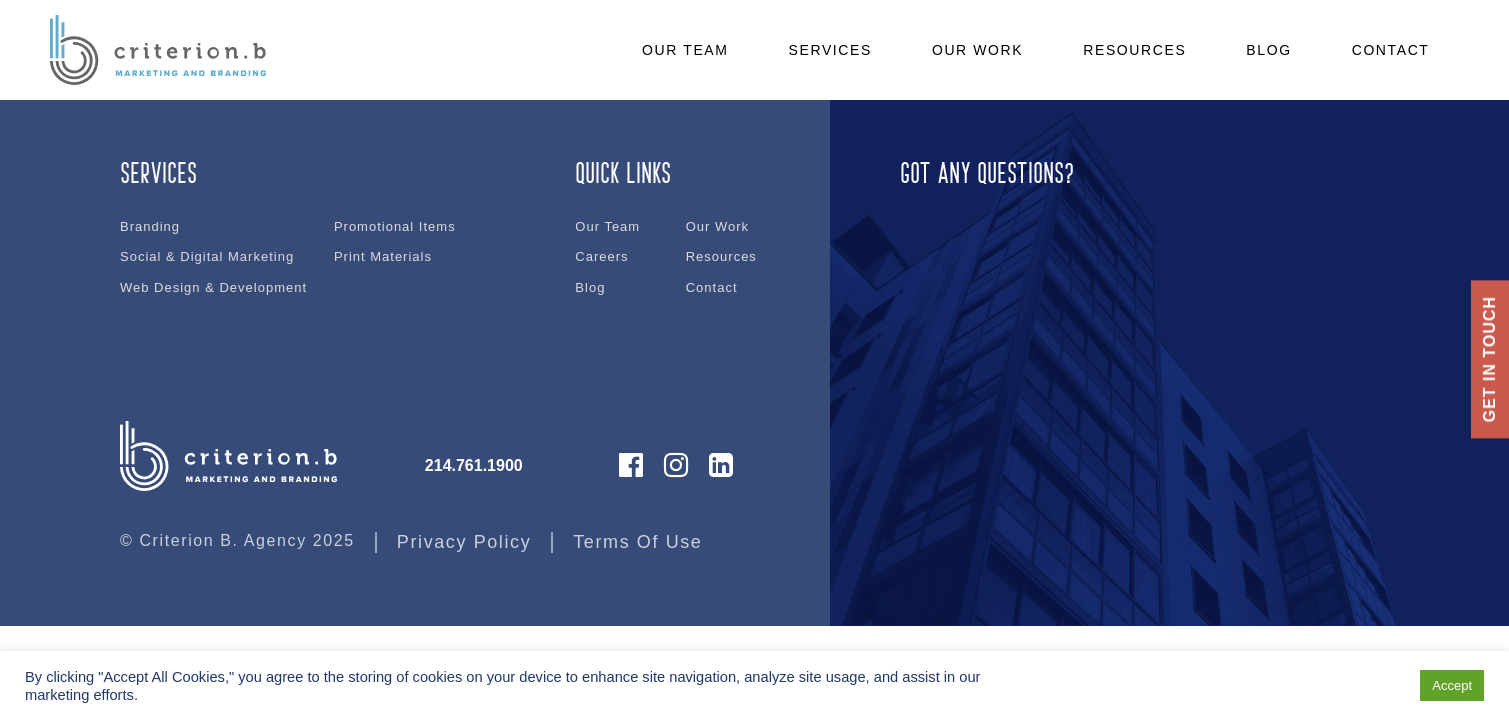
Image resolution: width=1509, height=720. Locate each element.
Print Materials (383, 256)
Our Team (607, 226)
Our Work (717, 226)
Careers (601, 256)
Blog (590, 287)
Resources (721, 256)
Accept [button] (1452, 685)
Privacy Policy (464, 542)
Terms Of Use (637, 542)
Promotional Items (395, 226)
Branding (150, 226)
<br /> (1119, 263)
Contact (712, 287)
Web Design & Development (213, 287)
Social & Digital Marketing (207, 256)
